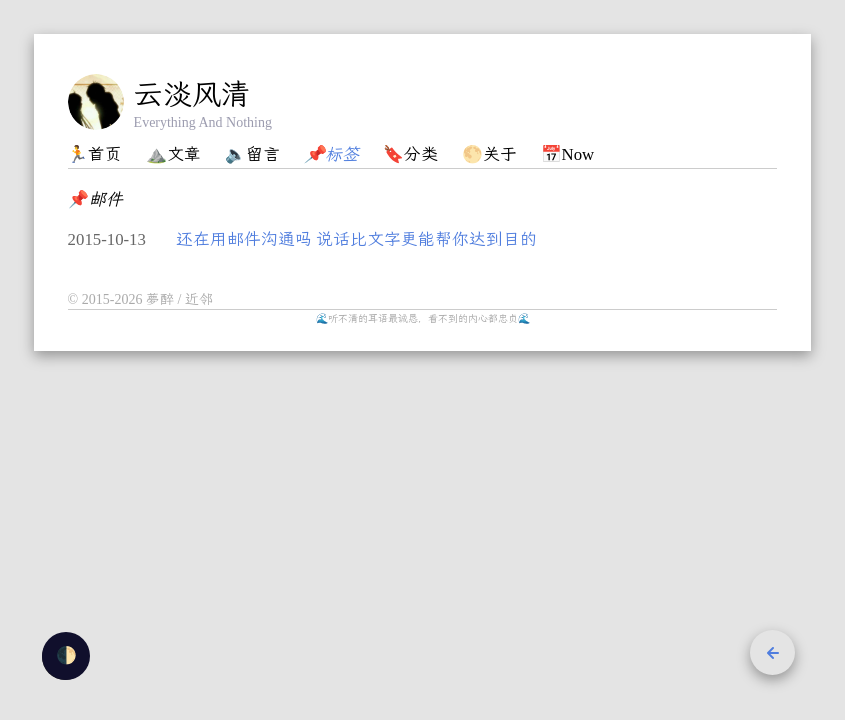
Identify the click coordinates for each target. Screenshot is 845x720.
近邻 (199, 299)
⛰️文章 (173, 154)
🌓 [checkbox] (66, 655)
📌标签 (331, 154)
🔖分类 (410, 154)
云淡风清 (192, 94)
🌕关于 (489, 154)
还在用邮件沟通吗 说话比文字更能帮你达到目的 (356, 239)
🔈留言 (252, 154)
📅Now (568, 154)
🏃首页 (94, 154)
